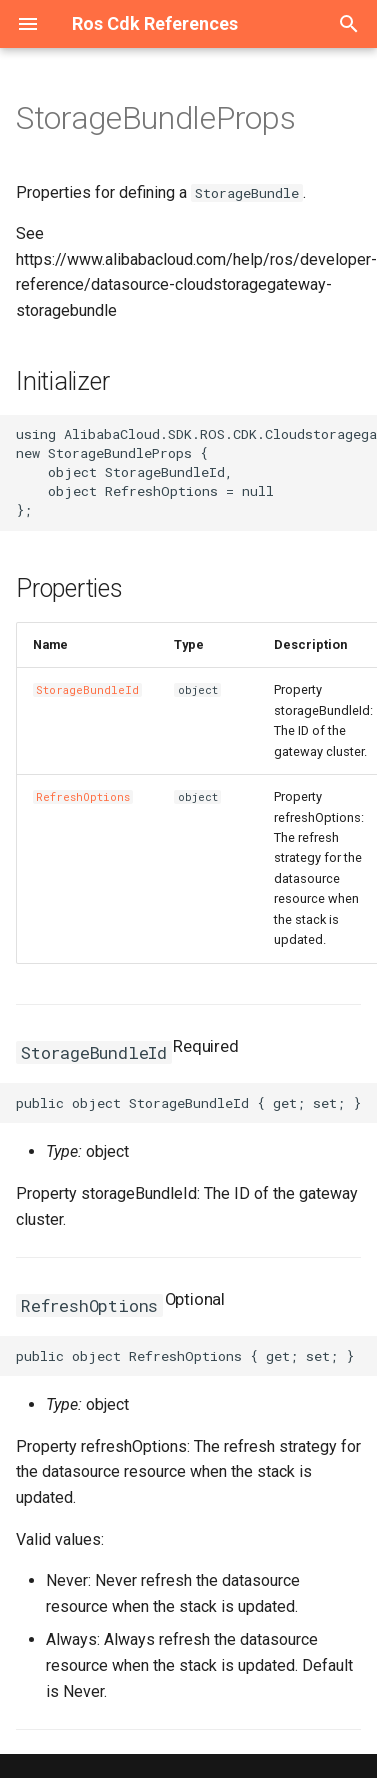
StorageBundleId (87, 690)
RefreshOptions (83, 797)
